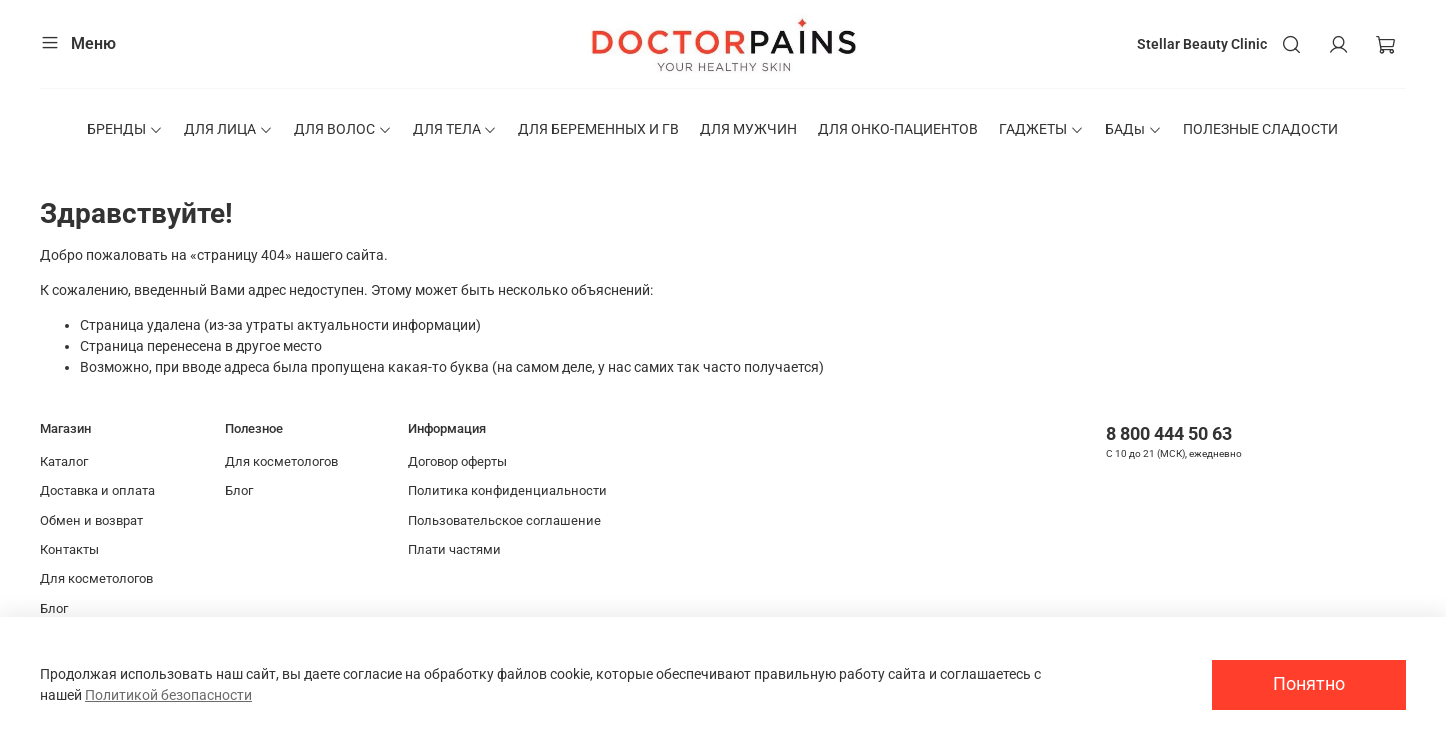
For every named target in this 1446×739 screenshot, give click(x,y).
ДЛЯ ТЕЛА (455, 129)
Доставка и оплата (97, 490)
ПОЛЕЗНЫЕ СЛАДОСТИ (1260, 129)
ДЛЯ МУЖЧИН (748, 129)
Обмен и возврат (91, 520)
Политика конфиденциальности (507, 490)
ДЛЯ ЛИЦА (228, 129)
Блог (54, 608)
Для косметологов (96, 578)
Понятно (1309, 684)
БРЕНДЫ (125, 129)
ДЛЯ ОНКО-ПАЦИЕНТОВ (898, 129)
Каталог (64, 461)
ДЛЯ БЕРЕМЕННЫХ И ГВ (598, 129)
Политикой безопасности (168, 695)
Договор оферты (457, 461)
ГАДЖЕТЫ (1041, 129)
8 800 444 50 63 (1169, 433)
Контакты (69, 549)
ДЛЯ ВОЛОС (343, 129)
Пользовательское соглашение (504, 520)
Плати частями (454, 549)
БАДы (1133, 129)
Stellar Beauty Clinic (1202, 44)
